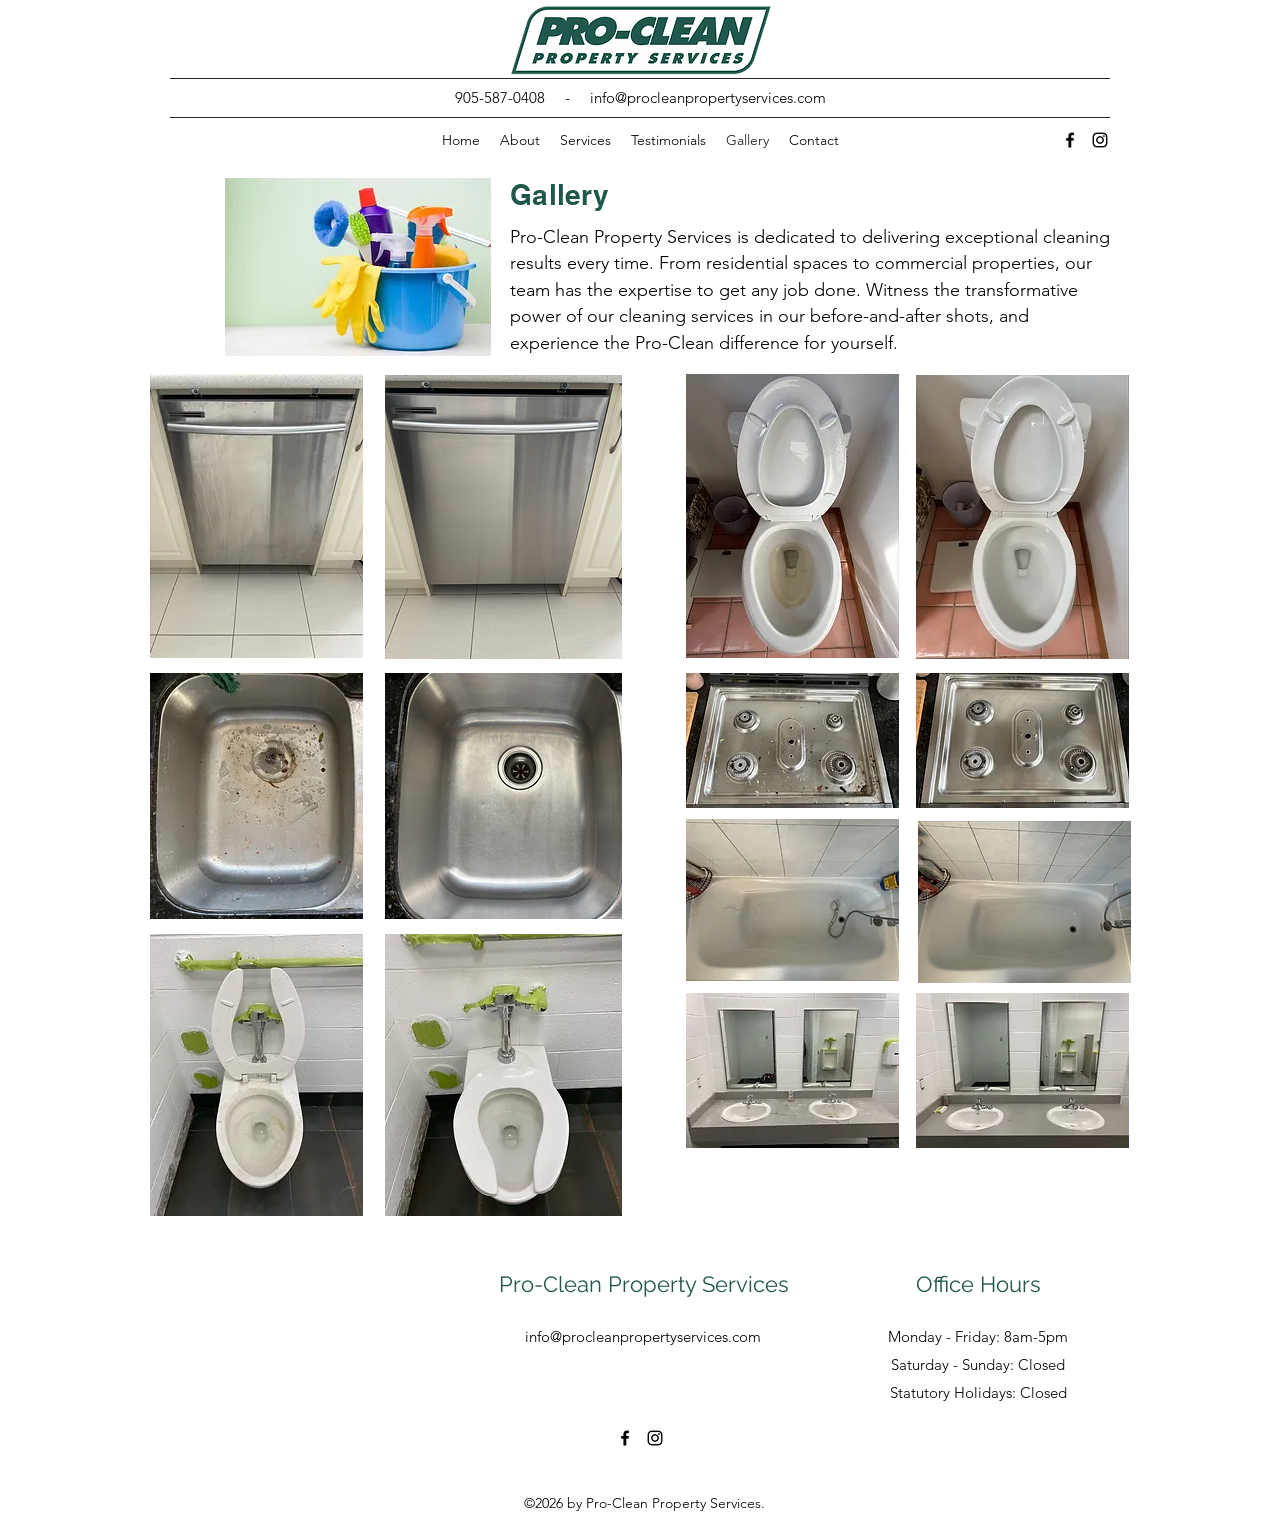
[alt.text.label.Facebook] (1070, 140)
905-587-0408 (500, 97)
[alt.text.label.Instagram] (1100, 140)
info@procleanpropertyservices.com (708, 97)
